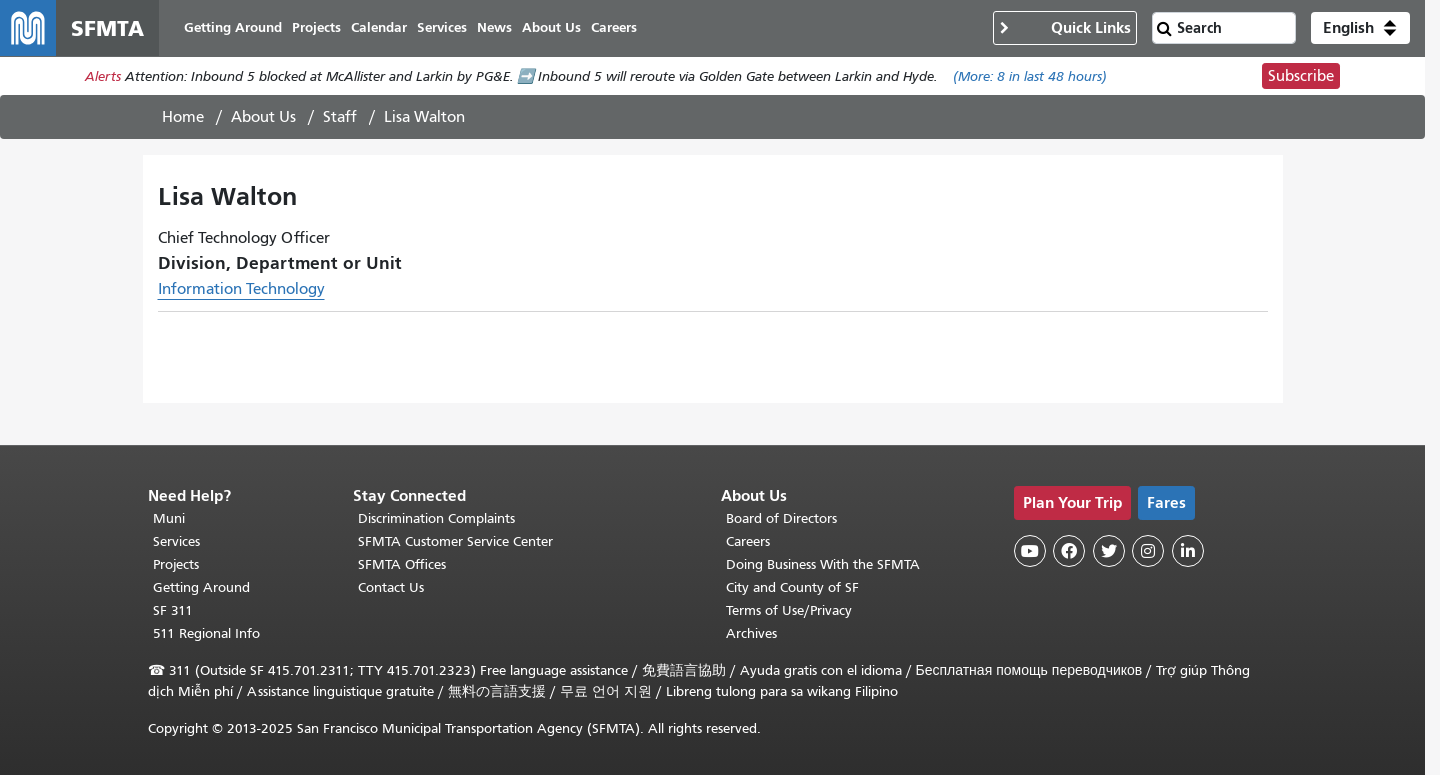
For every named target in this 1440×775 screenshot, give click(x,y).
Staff (340, 117)
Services (176, 541)
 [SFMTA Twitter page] (1109, 551)
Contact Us (391, 587)
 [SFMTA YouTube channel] (1030, 551)
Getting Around (201, 587)
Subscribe (1301, 76)
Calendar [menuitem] (379, 27)
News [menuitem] (494, 27)
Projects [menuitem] (316, 27)
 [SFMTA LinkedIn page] (1188, 551)
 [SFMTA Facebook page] (1069, 551)
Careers (748, 541)
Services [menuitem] (442, 27)
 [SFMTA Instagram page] (1148, 551)
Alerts (103, 76)
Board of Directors (781, 518)
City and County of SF (792, 587)
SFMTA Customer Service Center (455, 541)
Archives (751, 633)
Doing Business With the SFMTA (823, 564)
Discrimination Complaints (436, 518)
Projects (176, 564)
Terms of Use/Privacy (789, 610)
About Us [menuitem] (551, 27)
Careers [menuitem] (614, 27)
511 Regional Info (206, 633)
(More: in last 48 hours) (1030, 76)
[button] (1360, 28)
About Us (263, 117)
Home (183, 117)
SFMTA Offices (402, 564)
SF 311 (173, 610)
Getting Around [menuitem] (233, 27)
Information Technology (241, 289)
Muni (169, 518)
